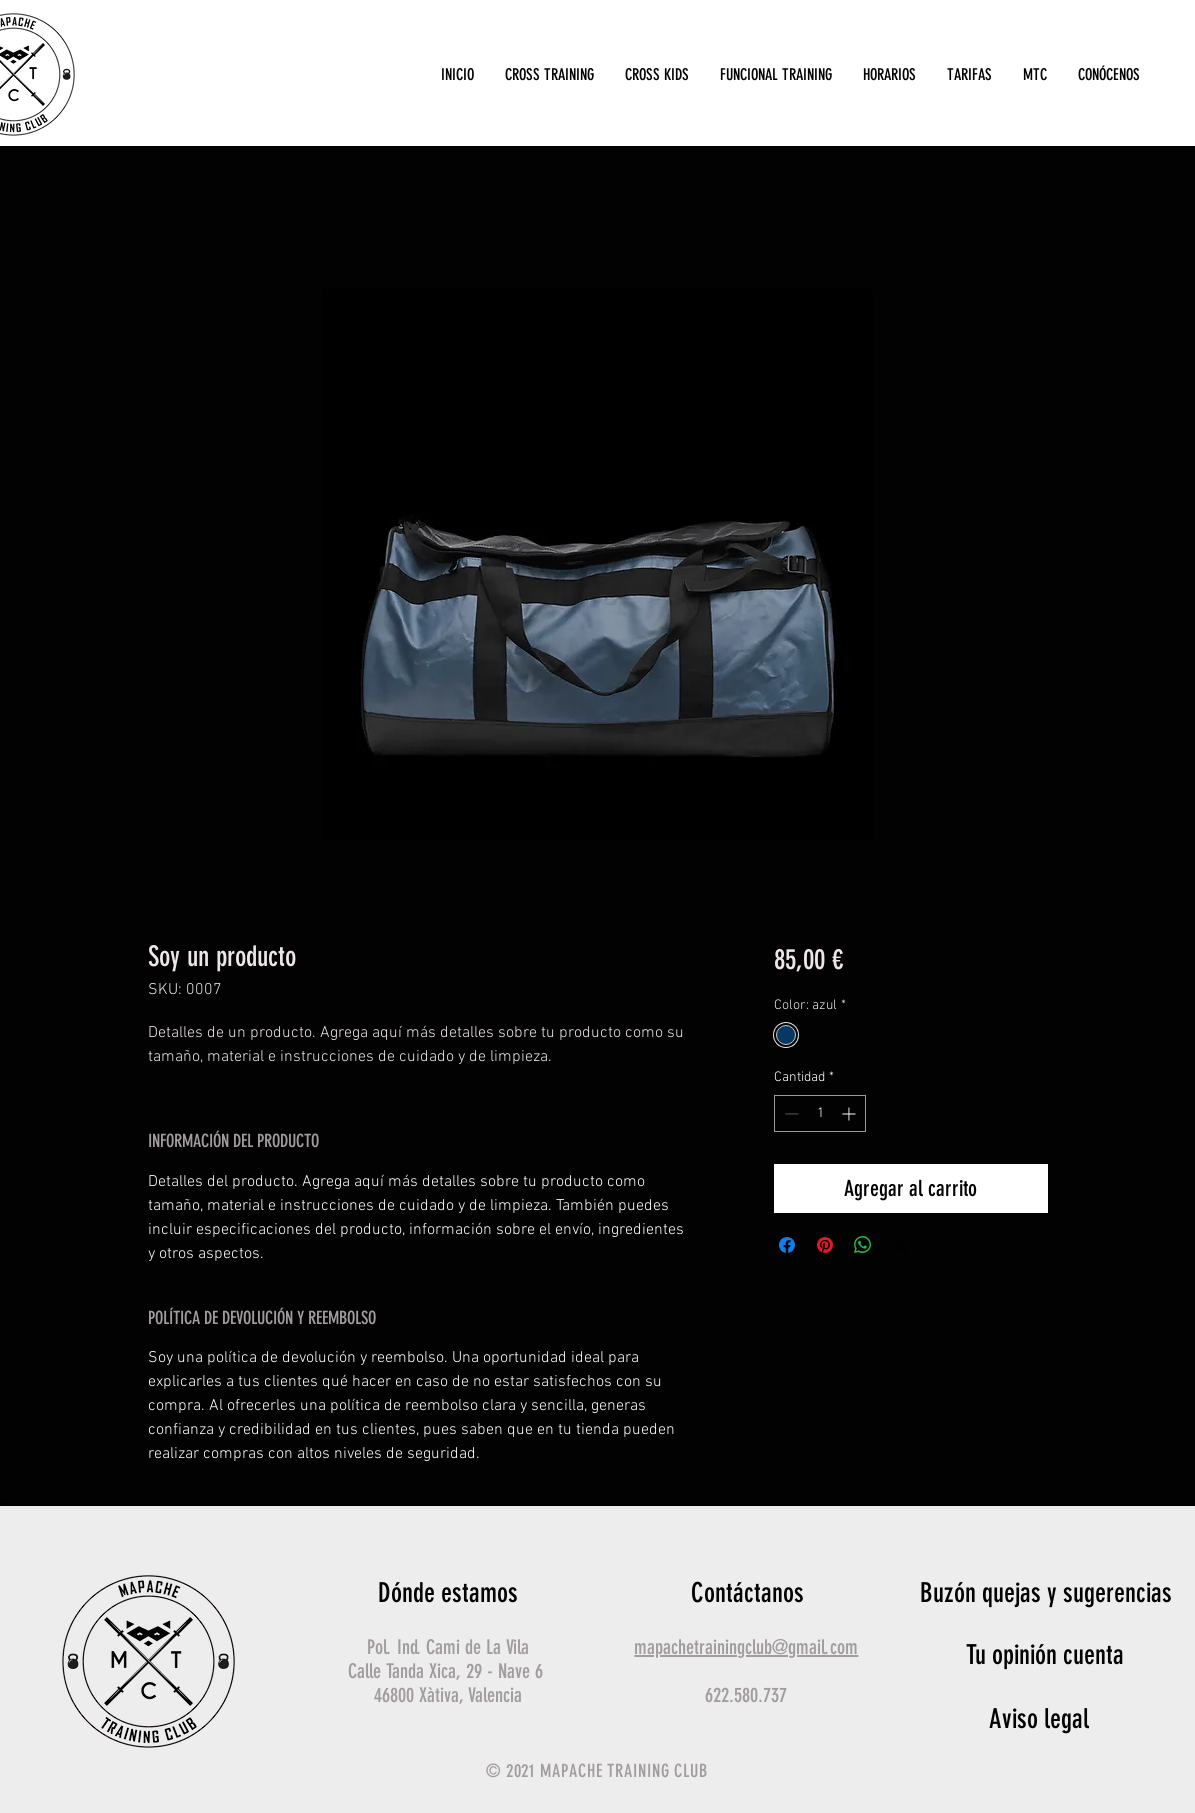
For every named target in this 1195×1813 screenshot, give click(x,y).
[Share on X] (901, 1245)
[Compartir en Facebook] (787, 1245)
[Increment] (850, 1113)
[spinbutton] (820, 1113)
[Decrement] (789, 1113)
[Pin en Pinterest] (825, 1245)
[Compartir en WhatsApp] (863, 1245)
